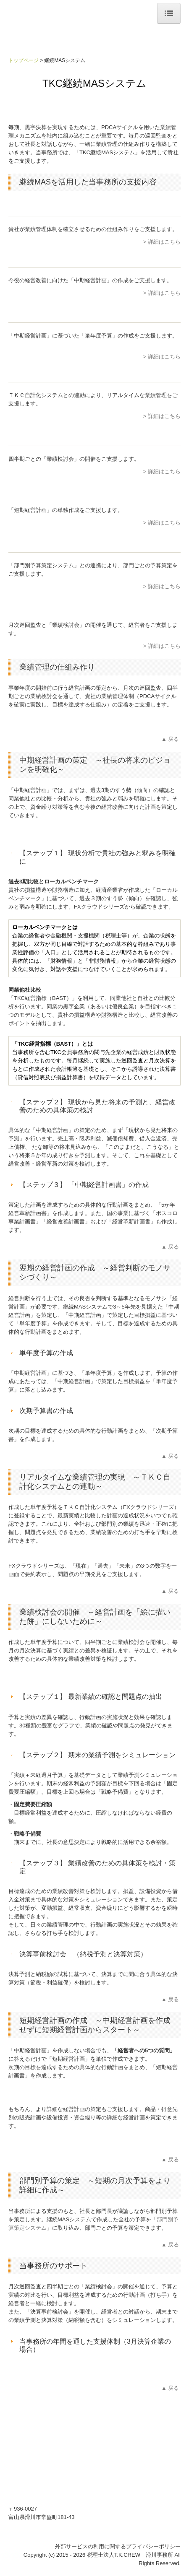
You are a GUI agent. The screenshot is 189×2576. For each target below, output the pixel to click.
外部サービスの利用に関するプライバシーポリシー (118, 2546)
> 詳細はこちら (162, 242)
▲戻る (171, 739)
